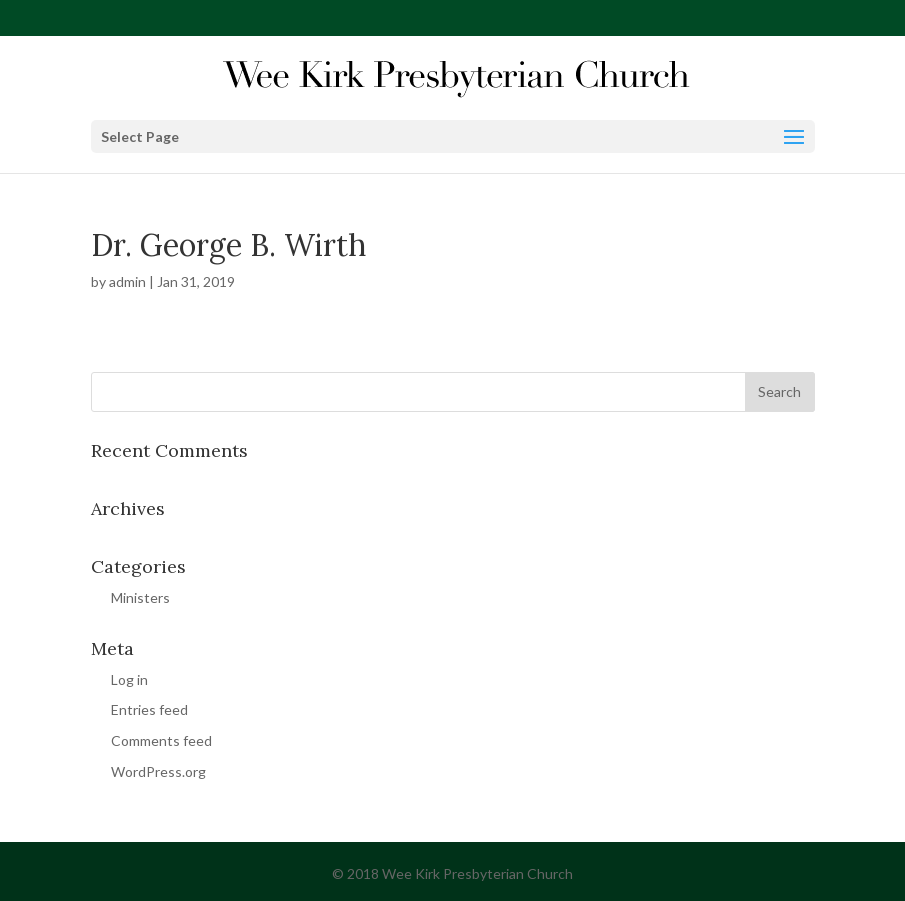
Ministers (140, 597)
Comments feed (161, 740)
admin (127, 281)
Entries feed (149, 709)
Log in (129, 679)
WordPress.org (158, 771)
